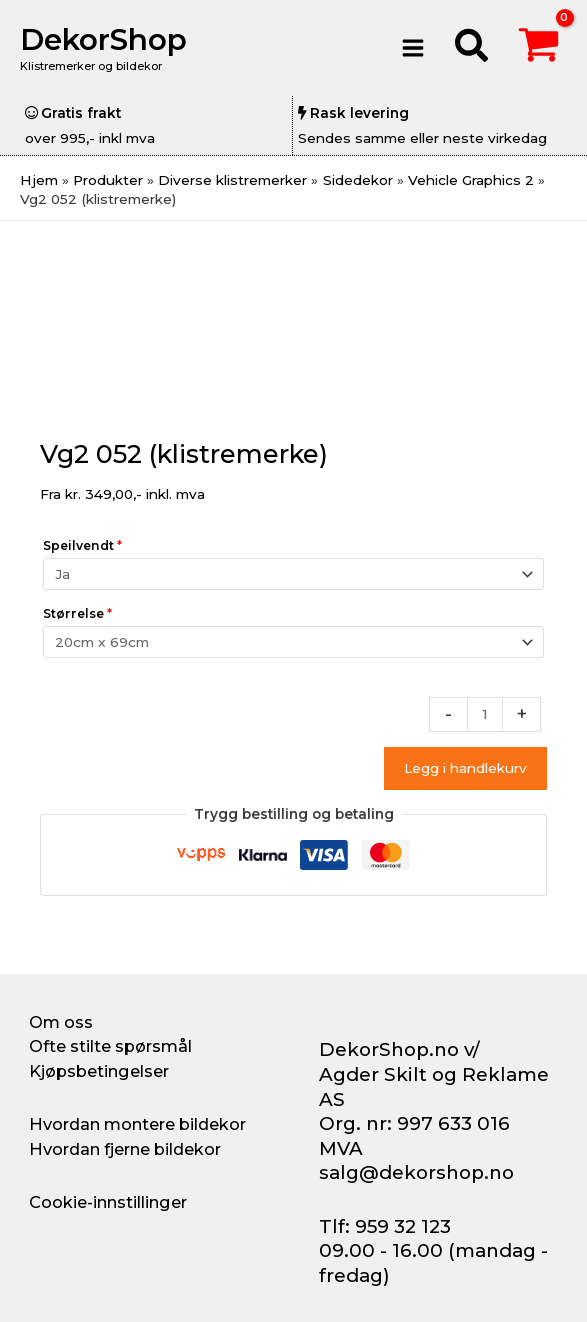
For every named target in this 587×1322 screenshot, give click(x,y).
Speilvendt (82, 545)
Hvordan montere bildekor (137, 1124)
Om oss (61, 1022)
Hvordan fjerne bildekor (125, 1149)
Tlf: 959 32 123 (385, 1226)
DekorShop (103, 39)
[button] (472, 48)
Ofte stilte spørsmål (110, 1046)
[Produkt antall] (485, 714)
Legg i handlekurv (465, 768)
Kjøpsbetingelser (99, 1071)
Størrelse (77, 613)
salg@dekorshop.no (416, 1172)
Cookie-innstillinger (108, 1202)
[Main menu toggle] (413, 47)
